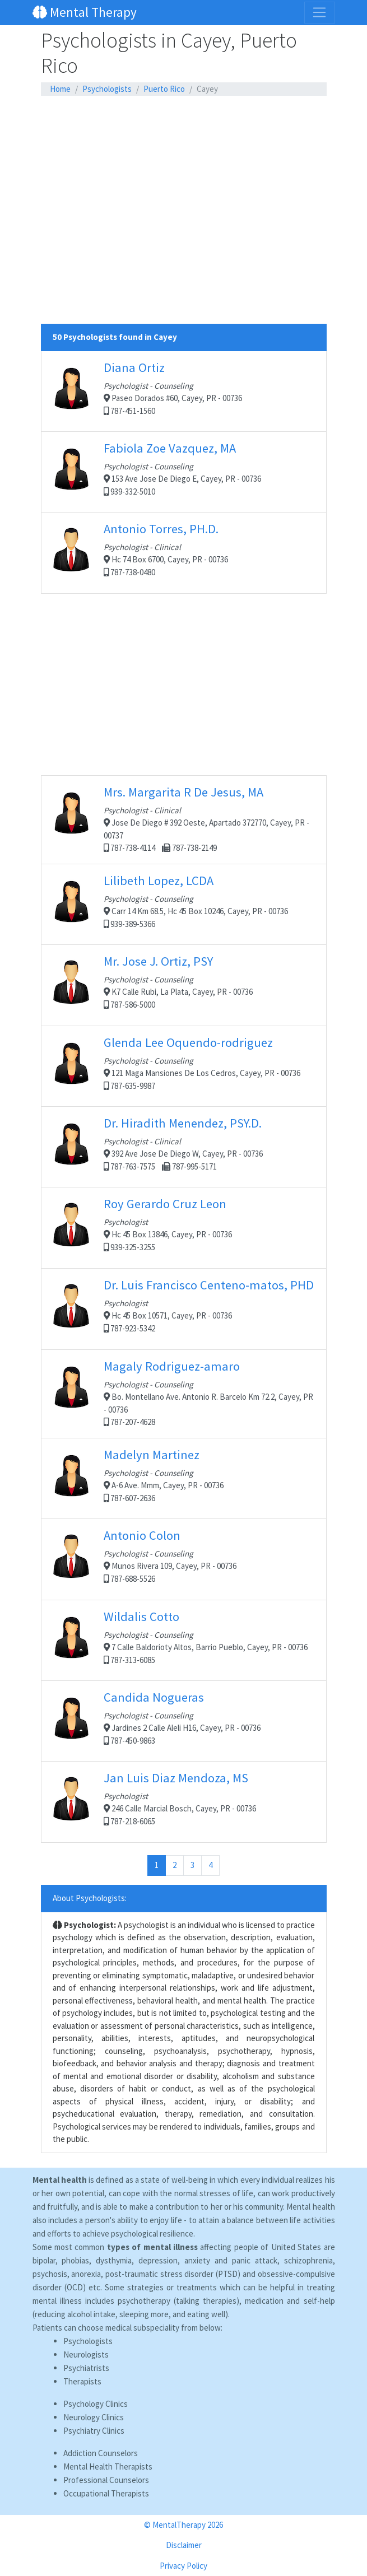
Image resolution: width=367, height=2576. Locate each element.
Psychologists (107, 88)
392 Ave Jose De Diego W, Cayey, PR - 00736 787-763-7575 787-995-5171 (184, 1146)
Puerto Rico (164, 88)
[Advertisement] (184, 125)
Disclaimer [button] (184, 2545)
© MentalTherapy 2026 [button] (183, 2524)
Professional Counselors (106, 2480)
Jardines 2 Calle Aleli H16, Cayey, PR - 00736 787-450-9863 (184, 1720)
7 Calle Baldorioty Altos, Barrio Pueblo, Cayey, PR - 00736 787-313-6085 (184, 1640)
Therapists (82, 2381)
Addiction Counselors (100, 2453)
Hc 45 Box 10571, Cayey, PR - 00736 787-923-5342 (184, 1308)
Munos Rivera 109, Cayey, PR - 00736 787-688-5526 (184, 1559)
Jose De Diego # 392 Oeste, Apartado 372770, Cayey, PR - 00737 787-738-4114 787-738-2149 (184, 819)
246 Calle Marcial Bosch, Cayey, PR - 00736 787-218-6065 (184, 1801)
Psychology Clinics (95, 2403)
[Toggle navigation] (319, 12)
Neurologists (86, 2354)
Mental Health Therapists (107, 2466)
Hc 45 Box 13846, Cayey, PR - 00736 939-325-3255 (184, 1227)
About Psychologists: (90, 1898)
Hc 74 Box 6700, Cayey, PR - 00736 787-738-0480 (184, 552)
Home (60, 88)
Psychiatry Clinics (93, 2430)
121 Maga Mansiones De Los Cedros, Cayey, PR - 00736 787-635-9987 (184, 1066)
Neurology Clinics (93, 2417)
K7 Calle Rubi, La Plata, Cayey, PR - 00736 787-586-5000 (184, 985)
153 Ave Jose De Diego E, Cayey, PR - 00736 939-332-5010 (184, 471)
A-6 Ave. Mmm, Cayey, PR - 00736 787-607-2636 (184, 1478)
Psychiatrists (86, 2368)
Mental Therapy (84, 12)
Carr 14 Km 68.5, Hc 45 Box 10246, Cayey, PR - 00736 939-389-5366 (184, 904)
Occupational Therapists (106, 2493)
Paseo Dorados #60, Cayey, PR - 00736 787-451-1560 (184, 391)
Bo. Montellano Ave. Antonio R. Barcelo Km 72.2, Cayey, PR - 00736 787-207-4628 (184, 1393)
